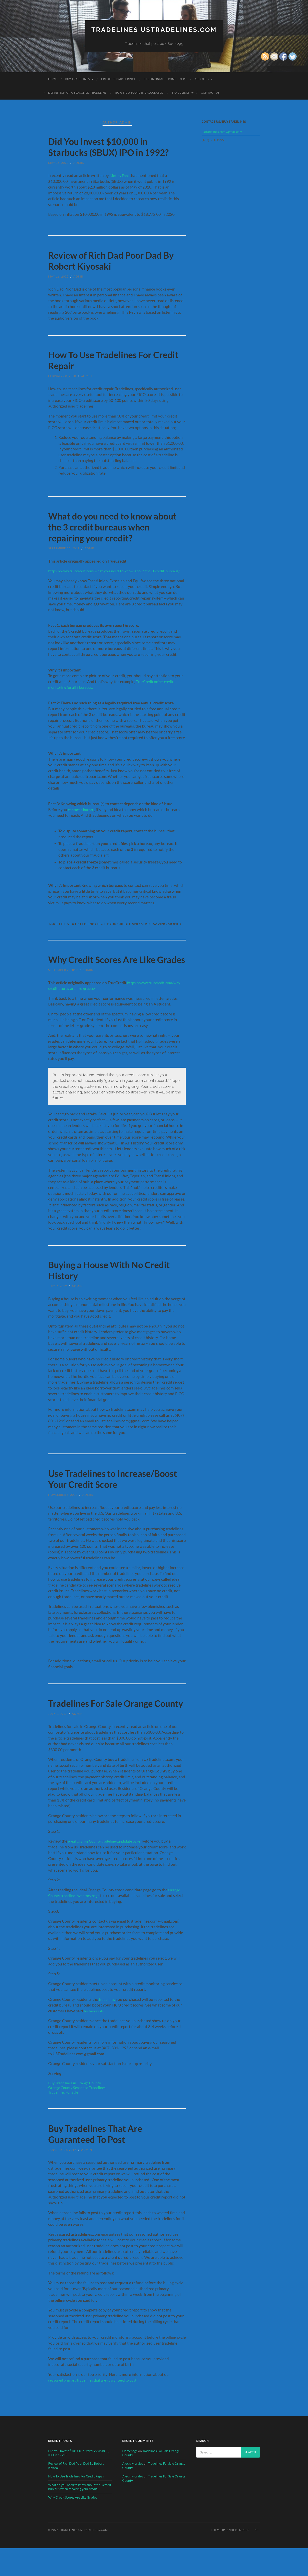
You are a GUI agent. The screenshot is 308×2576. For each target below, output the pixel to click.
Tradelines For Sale (64, 2120)
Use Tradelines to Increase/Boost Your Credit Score (115, 1496)
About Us (202, 79)
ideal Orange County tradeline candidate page (107, 1869)
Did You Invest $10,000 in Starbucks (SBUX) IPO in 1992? (111, 147)
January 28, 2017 (62, 2177)
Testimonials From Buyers (165, 79)
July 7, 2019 (57, 1303)
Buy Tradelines (77, 79)
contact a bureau (82, 815)
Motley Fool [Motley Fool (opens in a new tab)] (120, 175)
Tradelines (181, 92)
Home (52, 79)
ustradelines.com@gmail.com (222, 131)
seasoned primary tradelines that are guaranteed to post (96, 2407)
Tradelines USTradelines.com (154, 29)
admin (78, 162)
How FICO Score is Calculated (139, 92)
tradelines (107, 2027)
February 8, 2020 (62, 376)
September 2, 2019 (63, 986)
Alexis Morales (132, 2491)
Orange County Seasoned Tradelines (79, 2115)
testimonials (94, 2038)
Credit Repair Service (118, 79)
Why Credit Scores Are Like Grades (72, 2525)
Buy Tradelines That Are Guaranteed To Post (97, 2162)
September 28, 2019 (64, 548)
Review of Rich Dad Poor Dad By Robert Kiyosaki (76, 2493)
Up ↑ (257, 2557)
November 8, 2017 (63, 1511)
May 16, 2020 (58, 162)
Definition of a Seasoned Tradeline (77, 92)
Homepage (130, 2478)
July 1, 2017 (57, 1741)
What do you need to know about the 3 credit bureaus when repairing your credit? (116, 527)
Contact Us (210, 92)
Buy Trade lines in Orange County (77, 2110)
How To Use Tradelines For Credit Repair (76, 2504)
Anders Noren (238, 2557)
